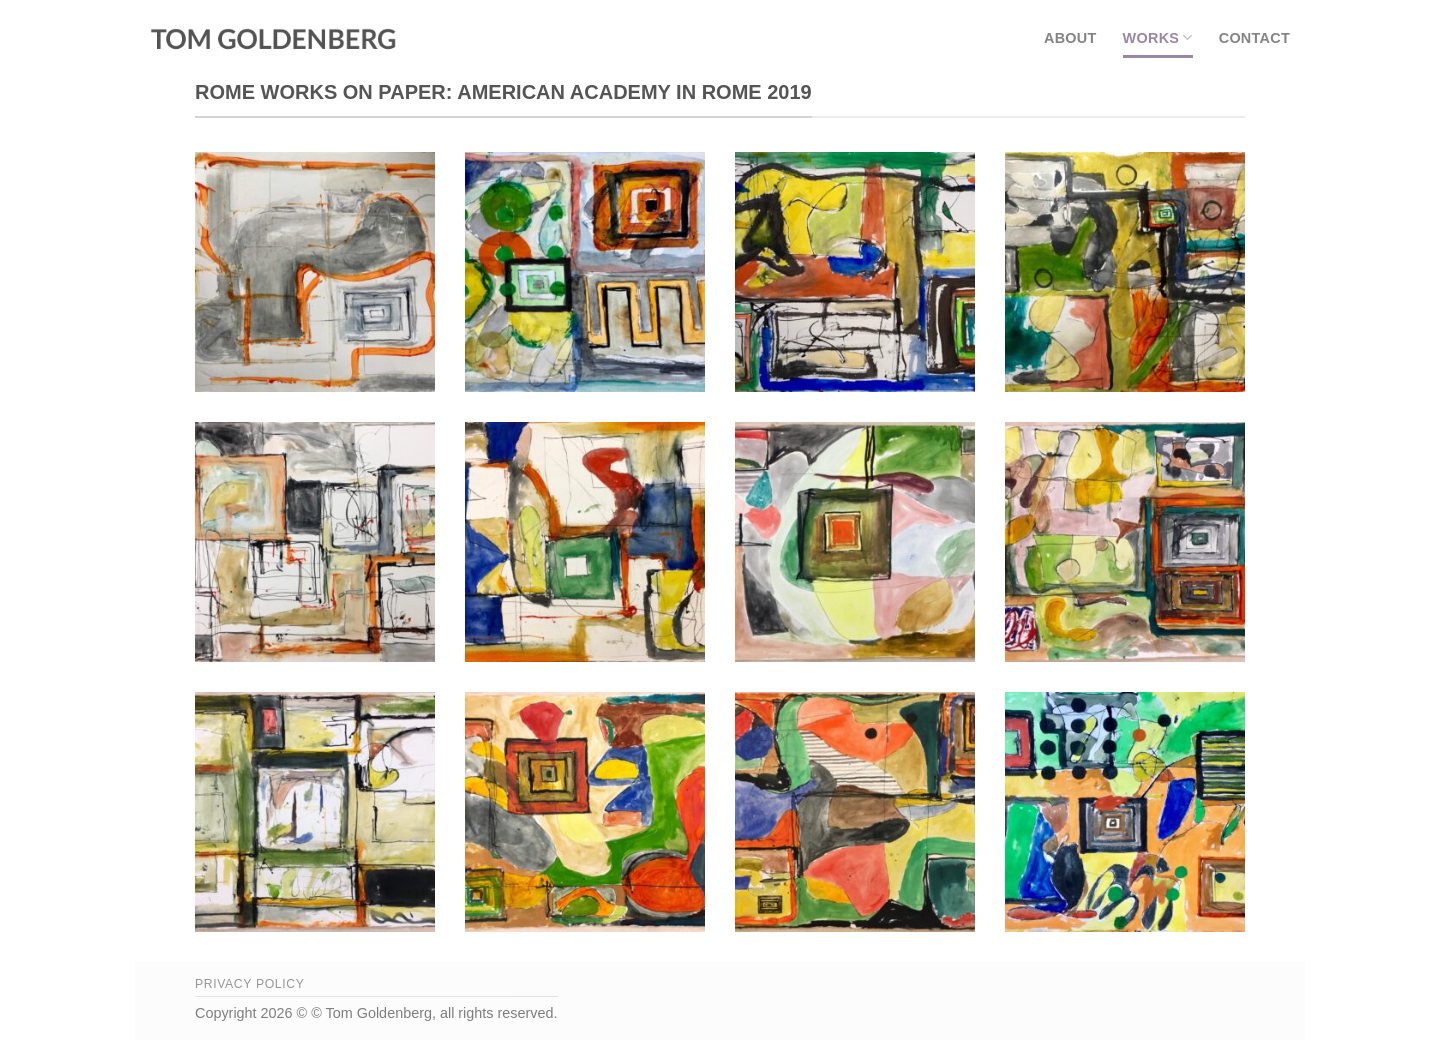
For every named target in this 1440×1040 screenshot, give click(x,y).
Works (1158, 37)
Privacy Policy (249, 984)
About (1070, 38)
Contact (1254, 38)
